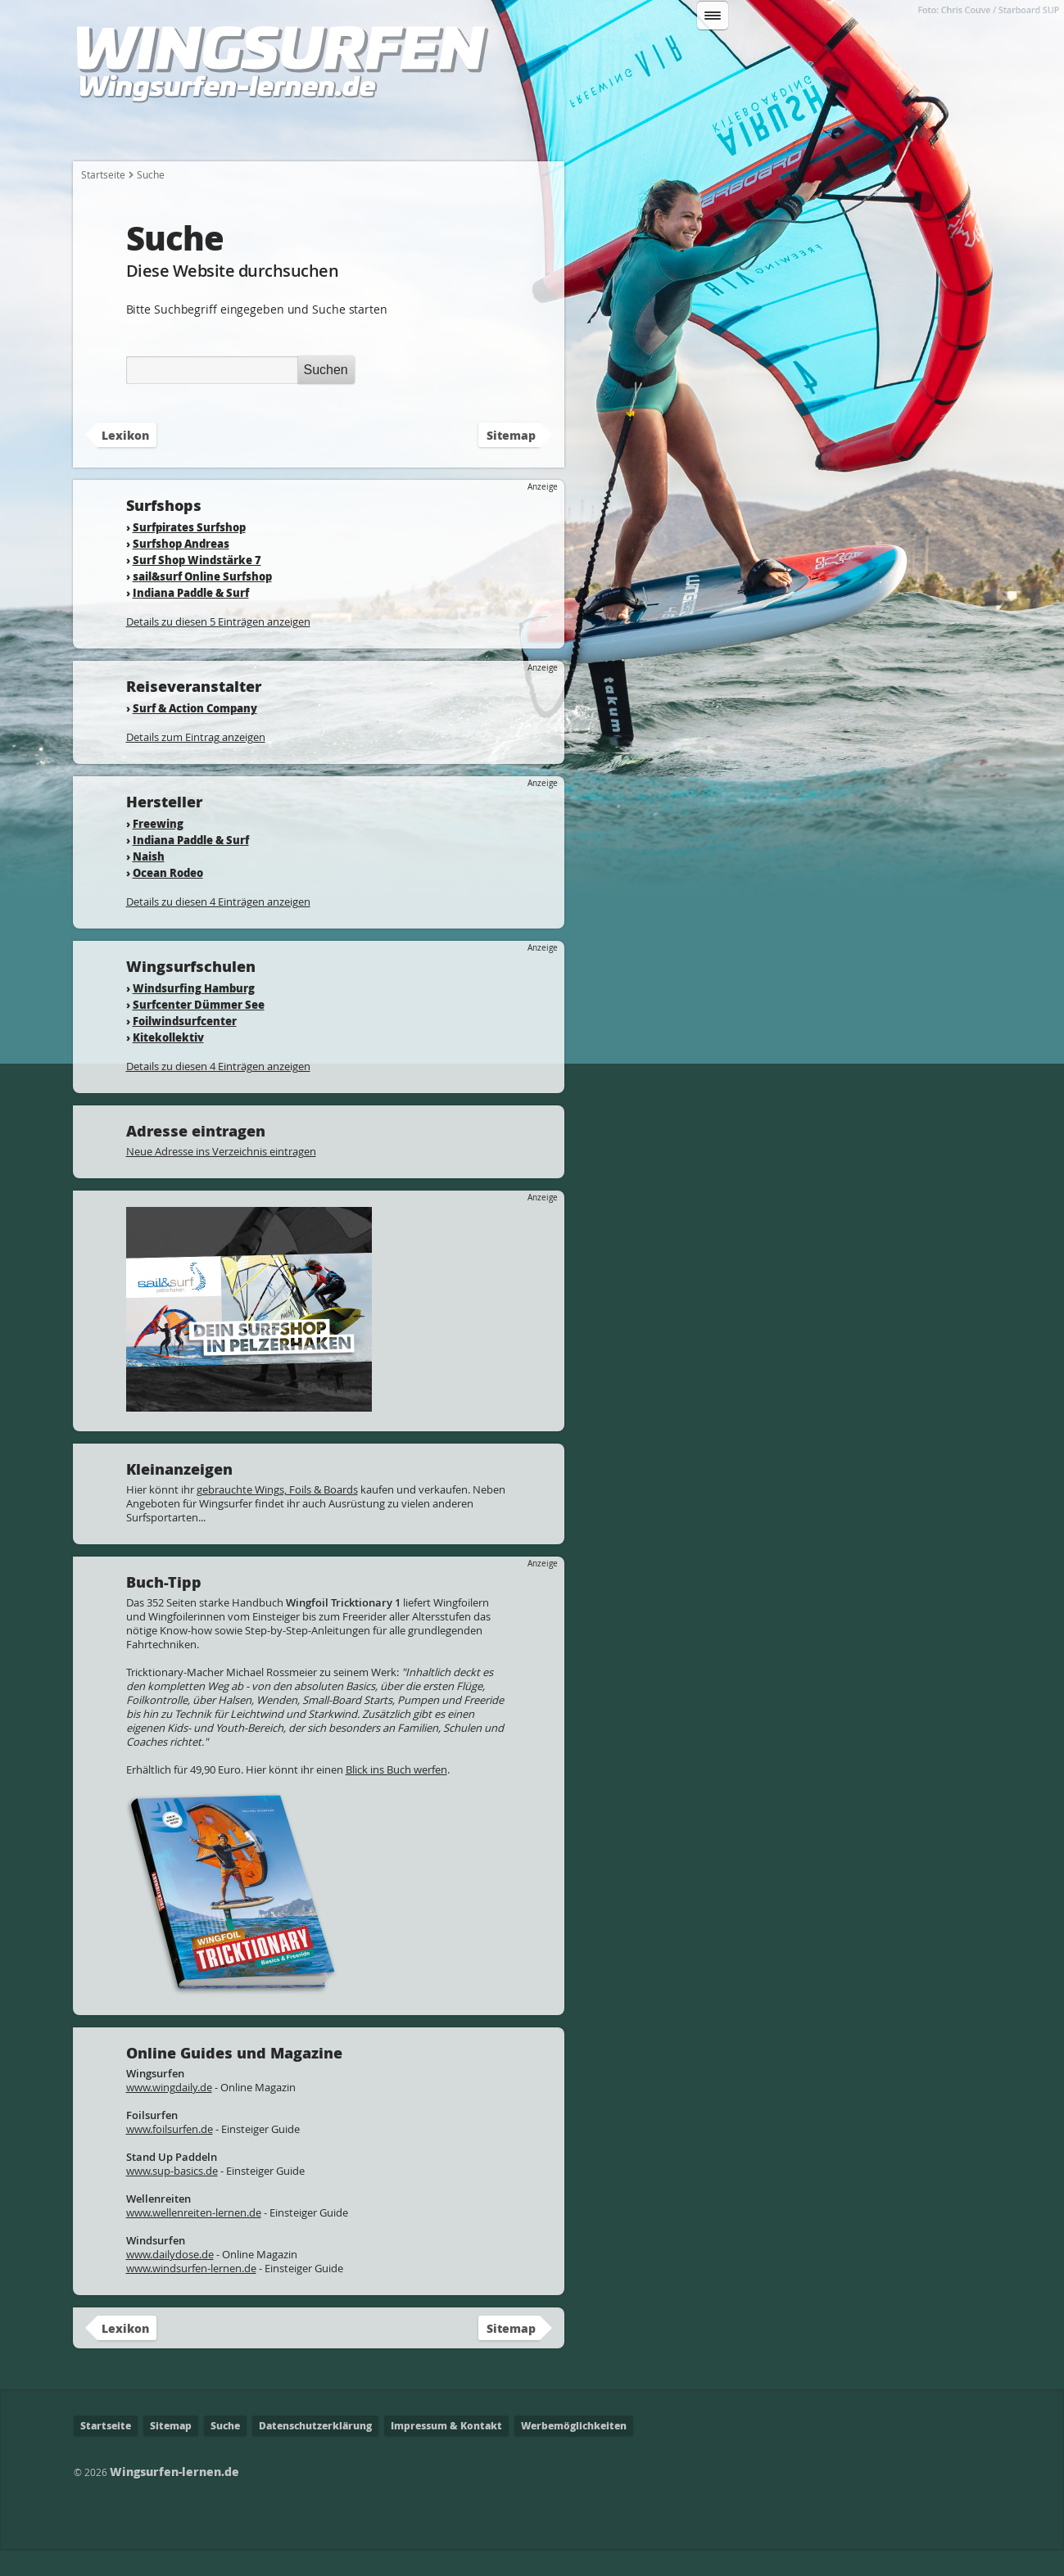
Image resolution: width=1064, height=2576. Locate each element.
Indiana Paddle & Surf (191, 619)
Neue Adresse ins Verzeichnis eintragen (221, 1178)
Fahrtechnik (510, 132)
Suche (225, 2453)
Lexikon (882, 132)
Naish (149, 883)
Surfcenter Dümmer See (199, 1031)
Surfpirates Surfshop (189, 554)
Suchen (882, 60)
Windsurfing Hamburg (194, 1015)
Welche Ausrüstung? (378, 132)
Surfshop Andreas (181, 570)
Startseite (115, 132)
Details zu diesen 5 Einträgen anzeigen (218, 648)
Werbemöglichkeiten (574, 2453)
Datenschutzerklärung (315, 2453)
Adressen (795, 132)
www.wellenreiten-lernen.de (193, 2239)
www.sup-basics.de (172, 2197)
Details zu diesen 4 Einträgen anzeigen (218, 928)
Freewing (158, 850)
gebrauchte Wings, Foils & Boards (277, 1516)
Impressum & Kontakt (446, 2453)
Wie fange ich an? (231, 132)
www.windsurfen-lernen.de (191, 2295)
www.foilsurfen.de (169, 2156)
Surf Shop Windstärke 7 (197, 586)
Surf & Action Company (195, 735)
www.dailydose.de (170, 2281)
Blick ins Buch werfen (396, 1796)
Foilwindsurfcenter (185, 1047)
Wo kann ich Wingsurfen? (657, 132)
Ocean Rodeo (168, 899)
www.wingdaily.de (169, 2114)
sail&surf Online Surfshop (202, 603)
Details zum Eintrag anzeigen (195, 764)
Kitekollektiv (168, 1064)
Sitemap (511, 462)
